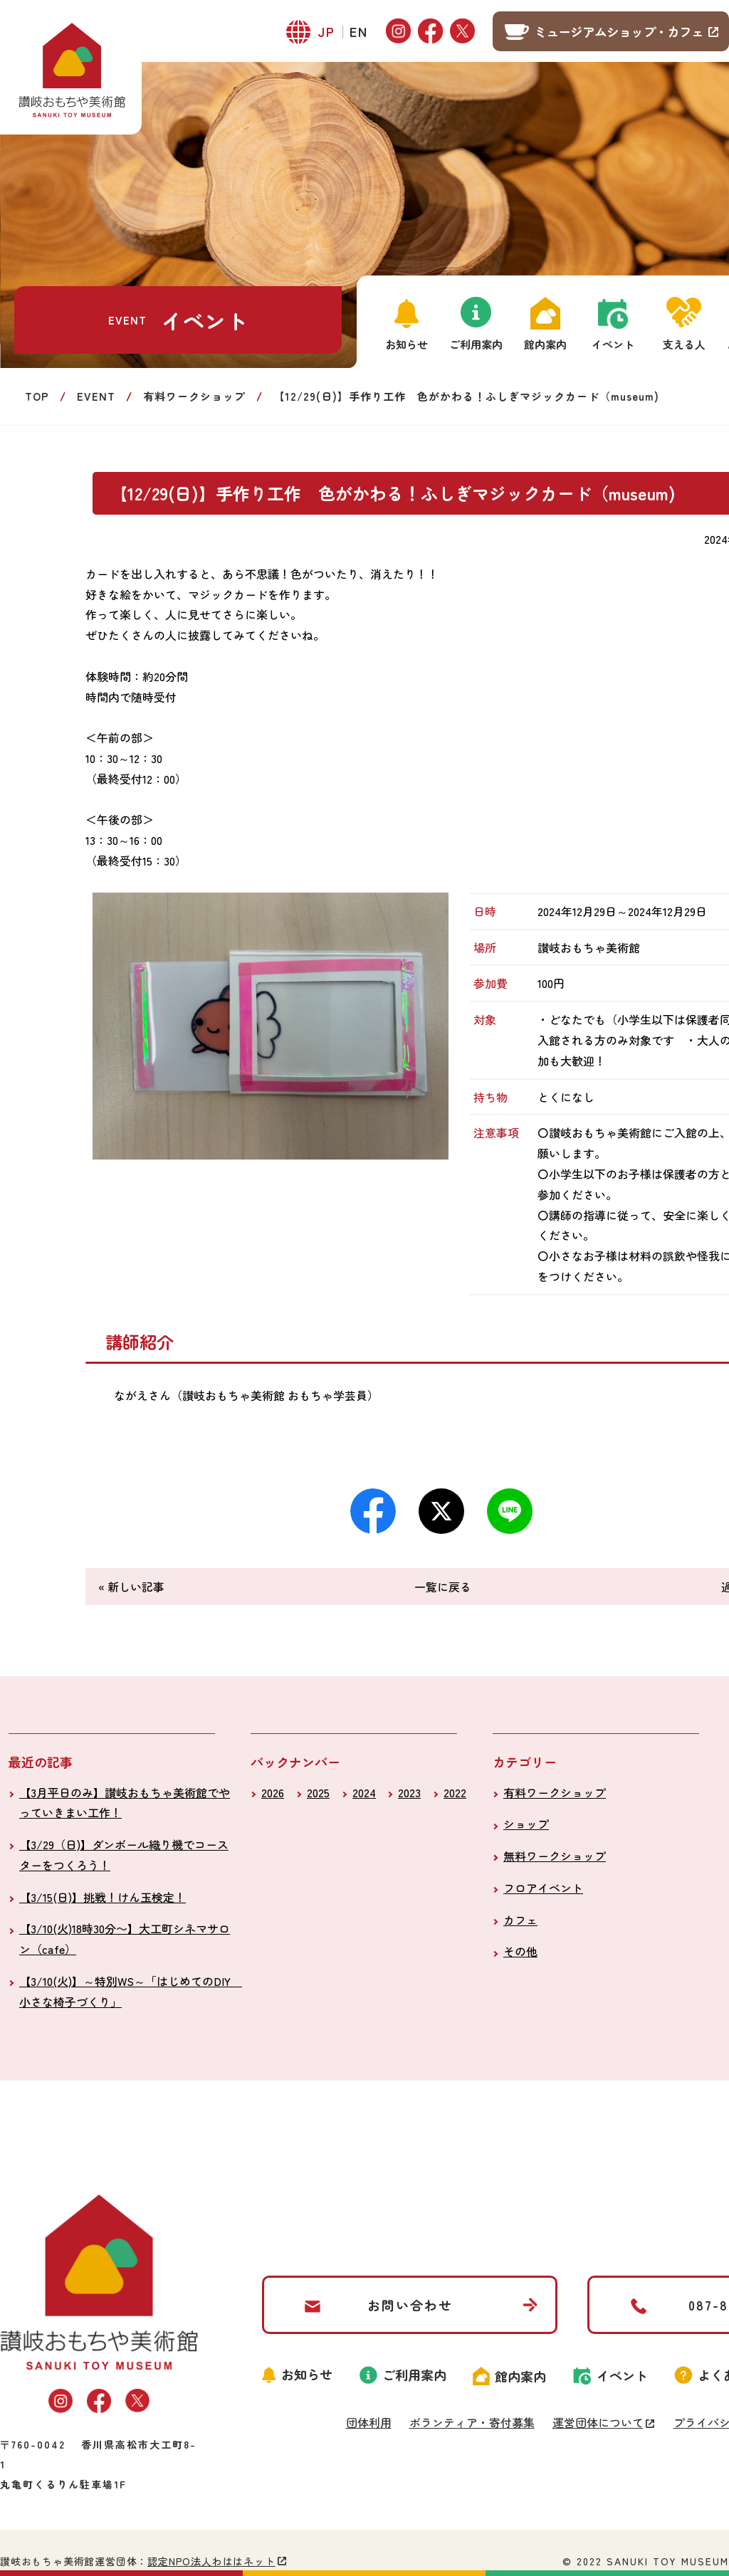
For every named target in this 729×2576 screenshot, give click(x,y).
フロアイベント (543, 1887)
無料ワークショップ (554, 1855)
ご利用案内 (476, 344)
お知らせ (406, 344)
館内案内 (545, 344)
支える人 (684, 344)
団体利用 (369, 2422)
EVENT (96, 396)
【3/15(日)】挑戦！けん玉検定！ (102, 1896)
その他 (520, 1951)
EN (359, 31)
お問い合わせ (410, 2305)
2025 (318, 1792)
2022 (455, 1792)
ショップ (526, 1823)
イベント (613, 344)
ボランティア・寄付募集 (472, 2422)
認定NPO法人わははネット (211, 2561)
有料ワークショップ (194, 396)
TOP (37, 396)
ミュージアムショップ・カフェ (618, 31)
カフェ (520, 1919)
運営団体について (598, 2422)
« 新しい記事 (131, 1586)
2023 (409, 1792)
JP (326, 31)
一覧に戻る (442, 1586)
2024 (364, 1792)
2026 (272, 1792)
